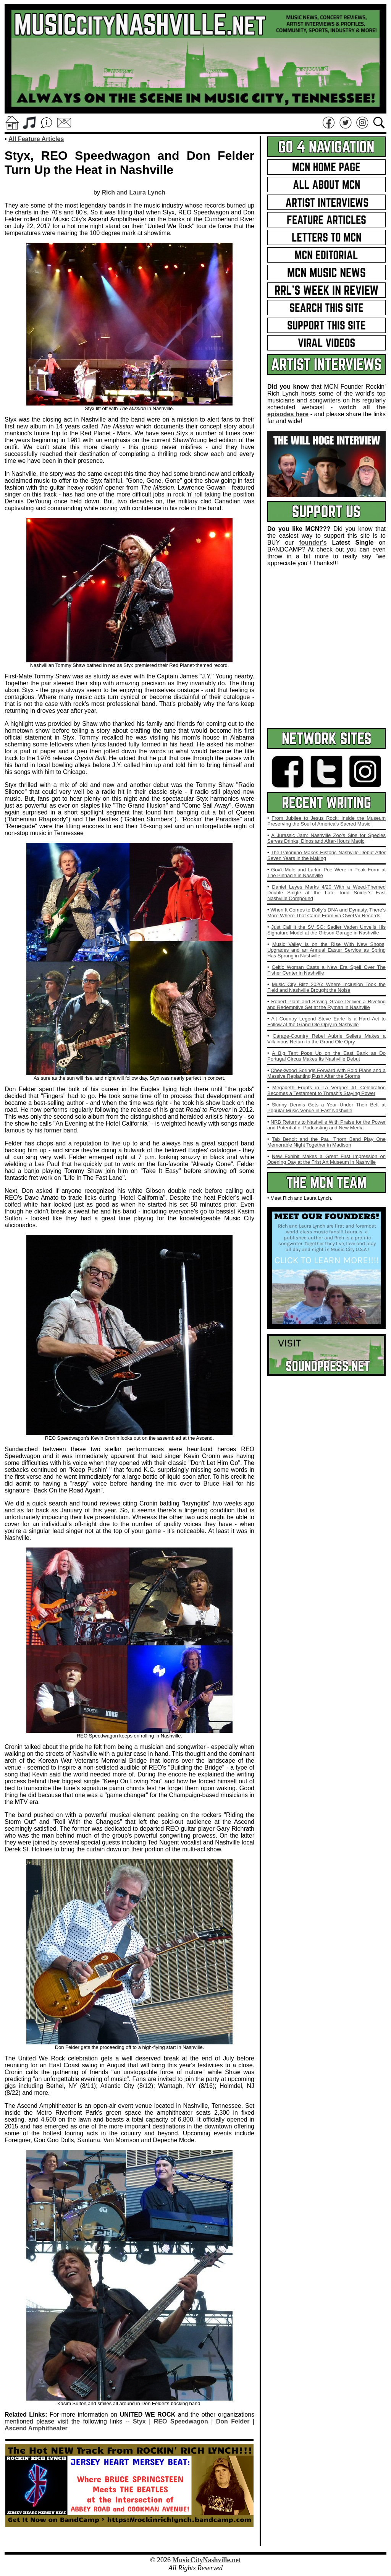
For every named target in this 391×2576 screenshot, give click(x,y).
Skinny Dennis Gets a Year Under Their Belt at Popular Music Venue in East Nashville (326, 1107)
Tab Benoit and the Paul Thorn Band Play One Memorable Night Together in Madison (326, 1142)
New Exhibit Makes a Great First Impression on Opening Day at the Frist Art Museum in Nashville (326, 1159)
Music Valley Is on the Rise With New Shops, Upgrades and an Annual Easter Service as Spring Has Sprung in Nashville (326, 950)
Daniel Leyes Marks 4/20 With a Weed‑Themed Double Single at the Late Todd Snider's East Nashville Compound (326, 892)
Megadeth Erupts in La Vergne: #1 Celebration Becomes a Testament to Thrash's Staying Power (326, 1090)
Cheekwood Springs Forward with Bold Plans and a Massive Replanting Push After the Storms (326, 1073)
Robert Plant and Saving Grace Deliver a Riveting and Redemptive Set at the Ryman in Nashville (326, 1004)
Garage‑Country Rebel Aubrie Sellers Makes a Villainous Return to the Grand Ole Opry (326, 1039)
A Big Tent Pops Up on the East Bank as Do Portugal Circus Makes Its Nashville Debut (326, 1056)
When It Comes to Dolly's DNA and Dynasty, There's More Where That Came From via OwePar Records (326, 912)
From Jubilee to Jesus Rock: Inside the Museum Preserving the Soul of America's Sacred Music (326, 821)
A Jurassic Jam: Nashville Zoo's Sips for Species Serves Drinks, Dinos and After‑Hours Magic (326, 838)
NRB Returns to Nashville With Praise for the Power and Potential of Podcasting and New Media (326, 1125)
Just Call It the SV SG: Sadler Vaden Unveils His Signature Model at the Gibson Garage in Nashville (326, 930)
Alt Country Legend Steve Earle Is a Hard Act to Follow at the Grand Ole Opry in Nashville (326, 1021)
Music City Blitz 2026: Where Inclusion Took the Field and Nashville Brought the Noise (326, 987)
